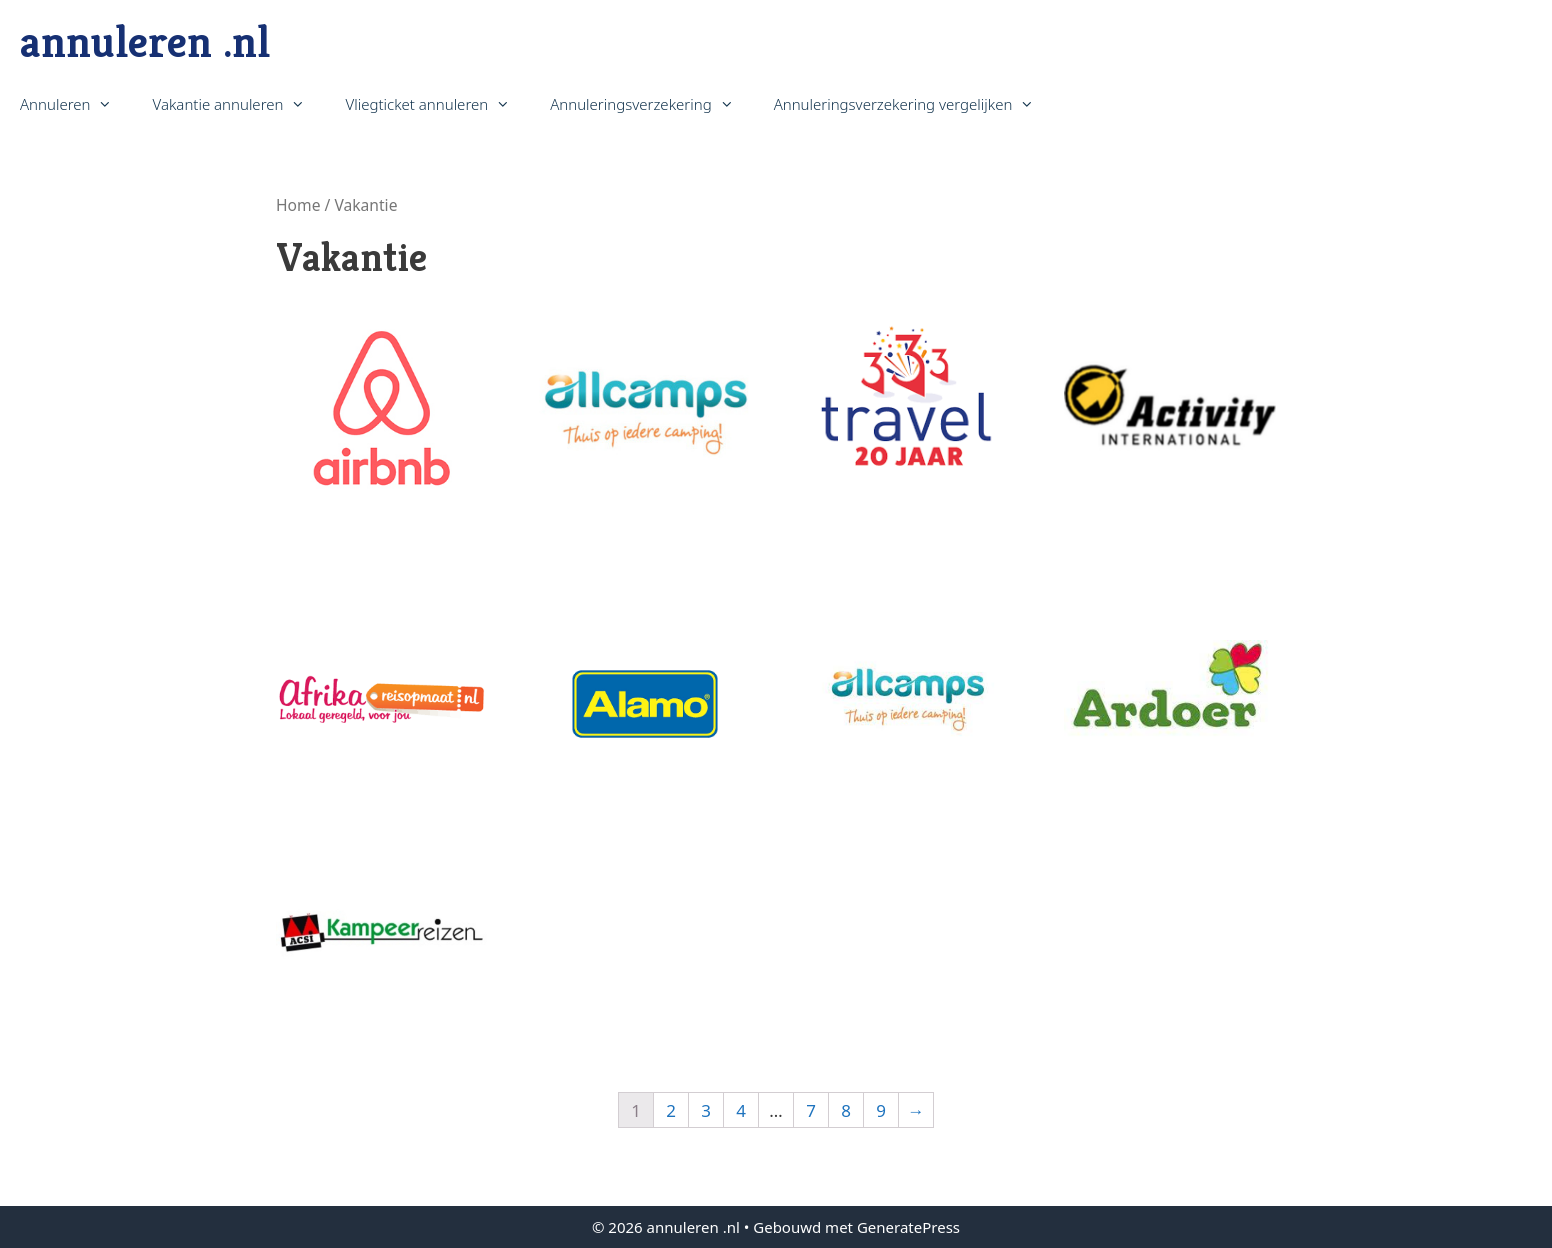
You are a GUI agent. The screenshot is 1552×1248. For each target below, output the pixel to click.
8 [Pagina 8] (846, 1110)
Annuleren (76, 104)
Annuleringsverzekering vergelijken (914, 104)
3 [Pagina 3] (706, 1110)
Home (298, 205)
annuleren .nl (145, 41)
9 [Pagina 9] (881, 1110)
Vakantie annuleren (238, 104)
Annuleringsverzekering (651, 104)
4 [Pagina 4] (741, 1110)
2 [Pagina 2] (671, 1110)
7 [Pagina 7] (811, 1110)
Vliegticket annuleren (437, 104)
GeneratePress (908, 1227)
